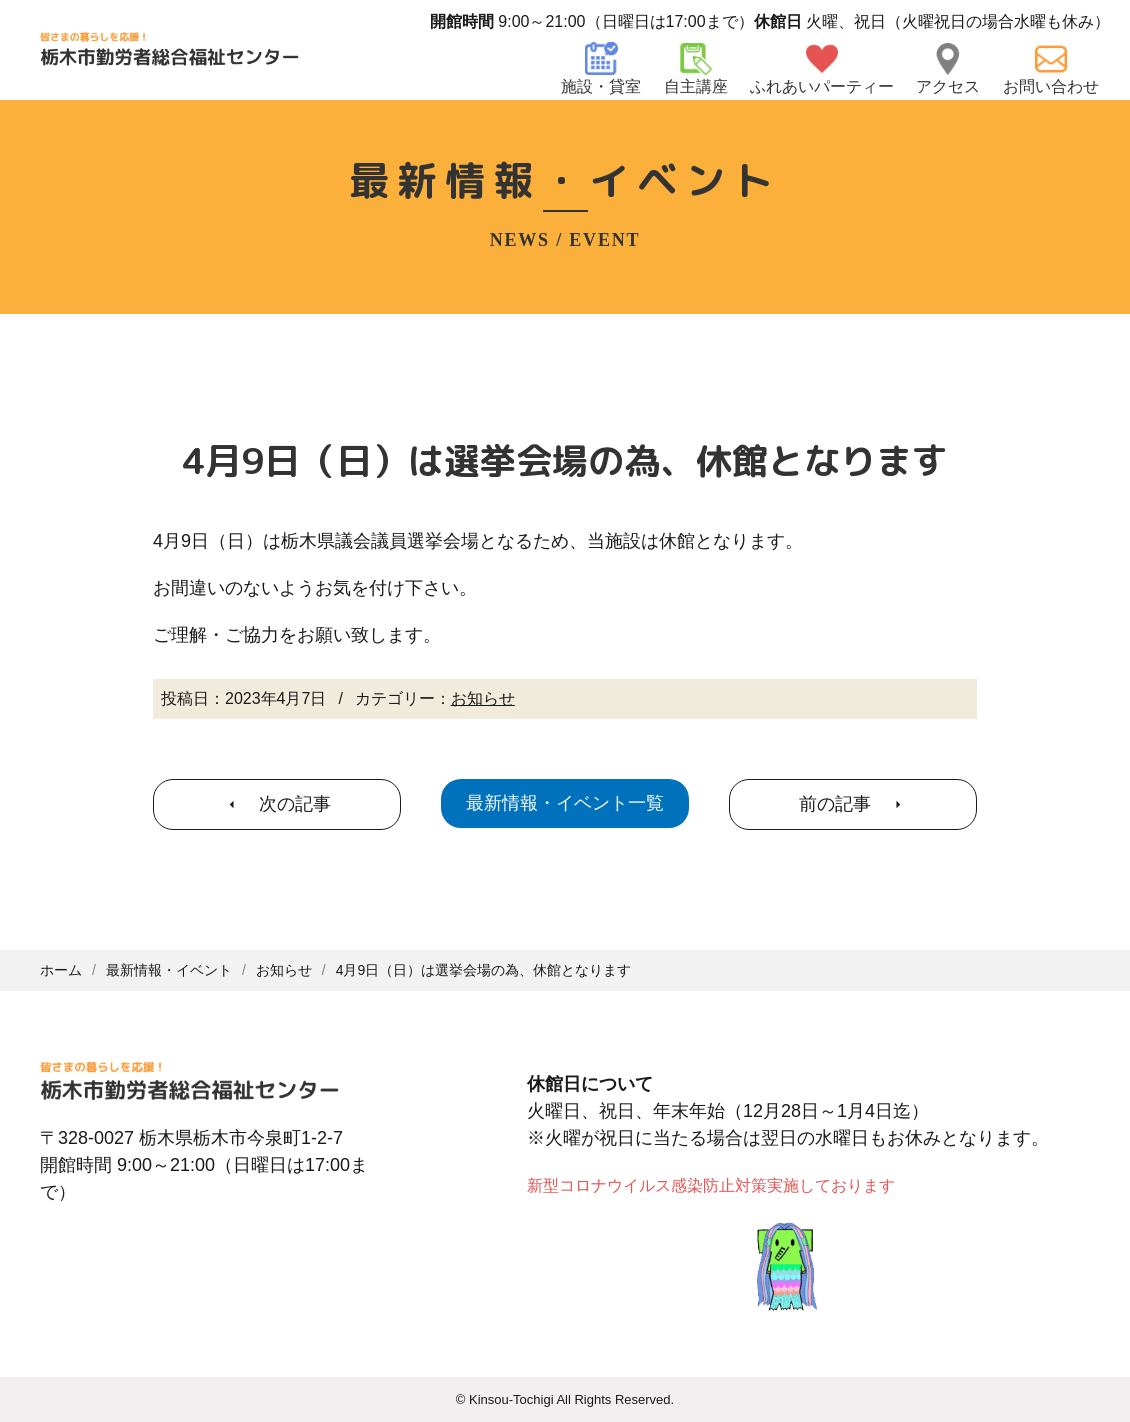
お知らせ (483, 698)
